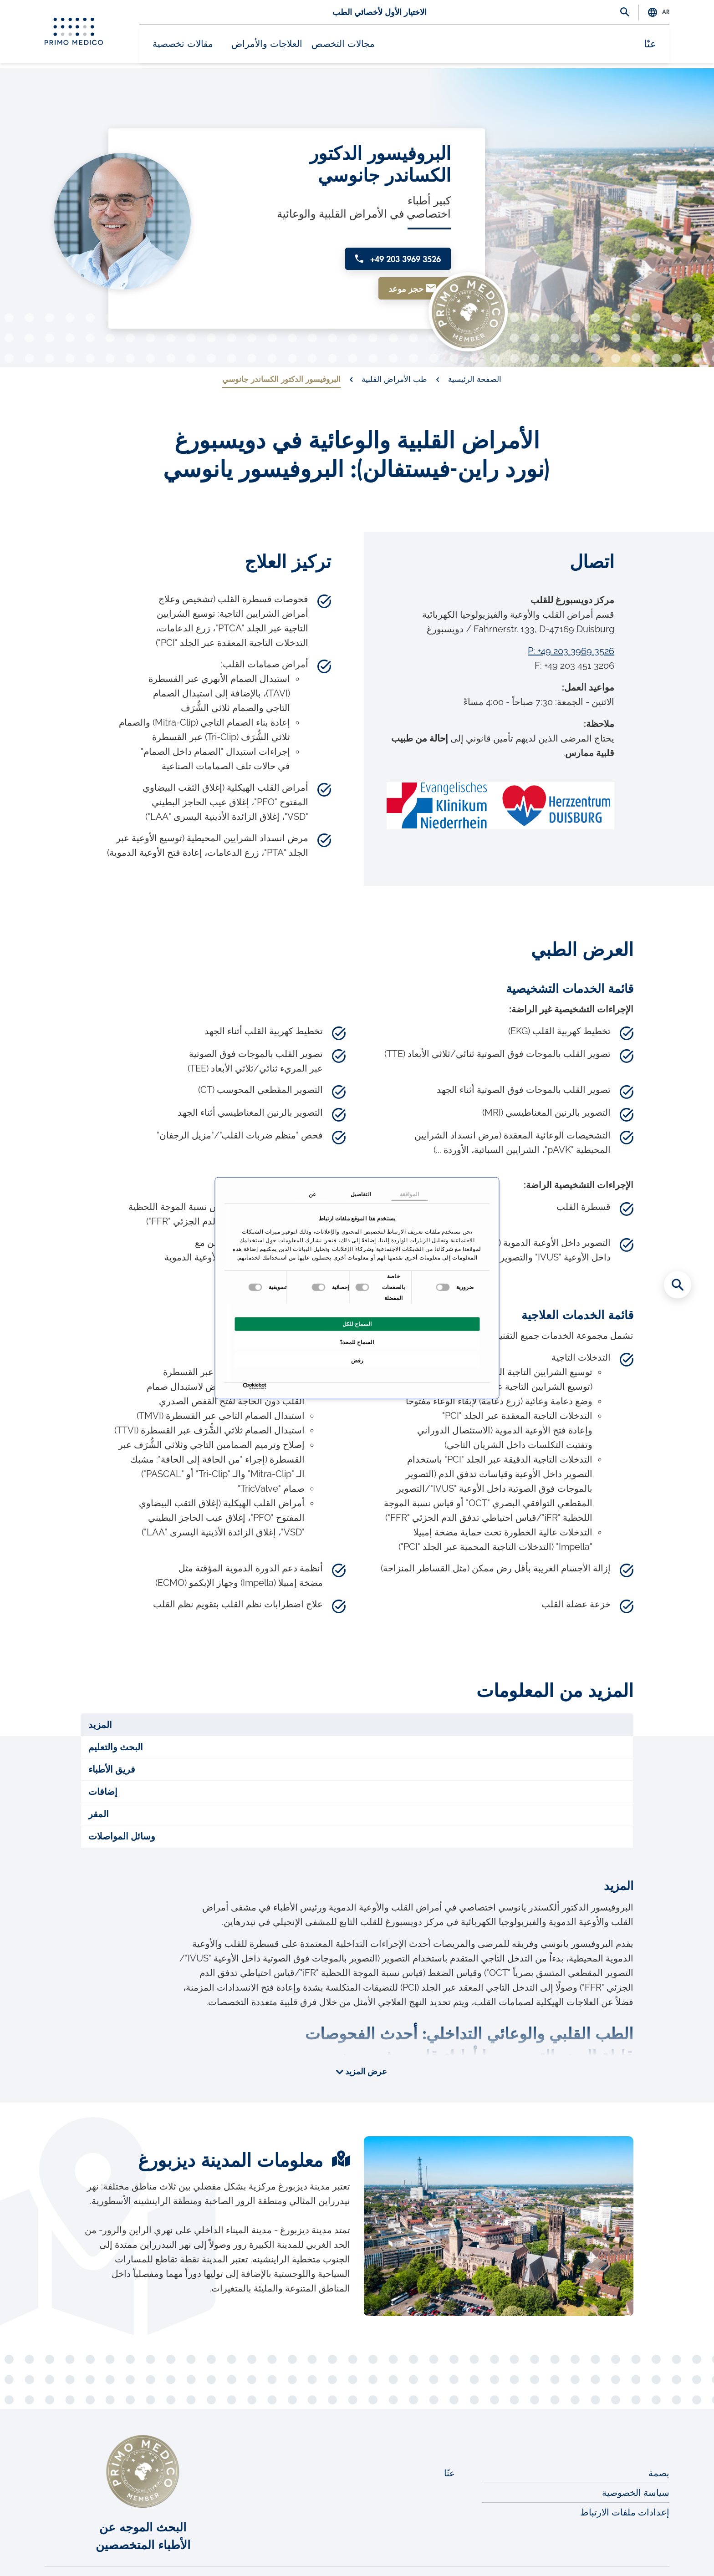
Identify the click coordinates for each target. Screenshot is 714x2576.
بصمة (658, 2444)
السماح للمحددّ (357, 1342)
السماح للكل (357, 1324)
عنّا (654, 47)
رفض (357, 1360)
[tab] (357, 1695)
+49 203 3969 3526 (389, 241)
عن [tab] (312, 1194)
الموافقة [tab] (409, 1194)
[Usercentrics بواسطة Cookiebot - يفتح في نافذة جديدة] (264, 1386)
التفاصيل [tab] (361, 1194)
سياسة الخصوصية (635, 2463)
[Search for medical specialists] (677, 1284)
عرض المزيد (365, 2042)
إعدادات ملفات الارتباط (624, 2483)
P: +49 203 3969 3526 (571, 621)
